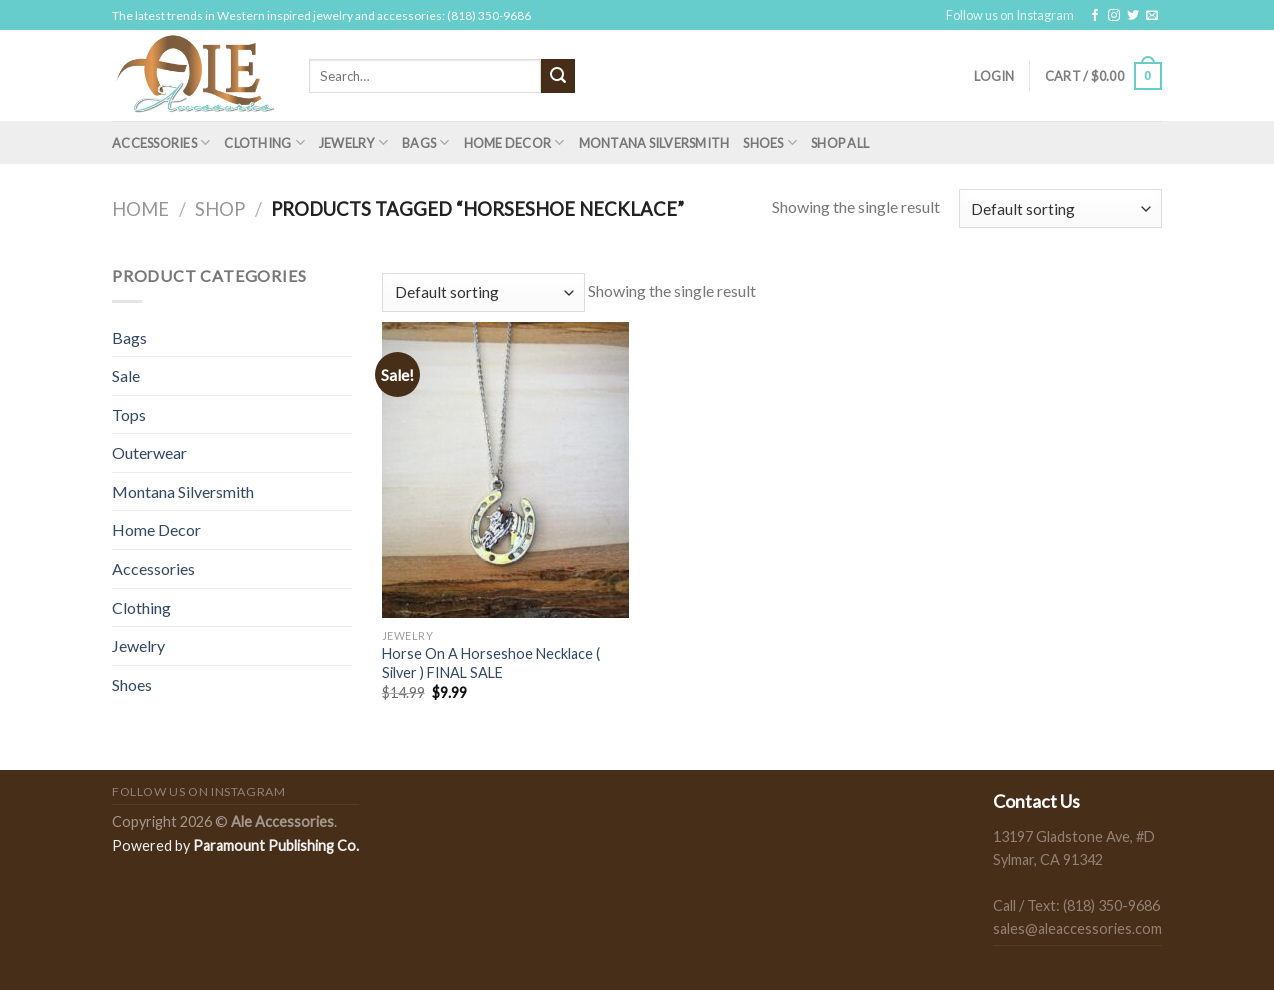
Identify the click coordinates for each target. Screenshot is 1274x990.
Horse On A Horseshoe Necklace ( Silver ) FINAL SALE (491, 663)
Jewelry (353, 142)
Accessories (161, 142)
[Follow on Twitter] (1133, 16)
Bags (425, 142)
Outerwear (149, 452)
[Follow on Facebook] (1095, 16)
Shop (220, 209)
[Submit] (558, 76)
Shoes (770, 142)
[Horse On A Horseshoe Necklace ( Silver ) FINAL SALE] (505, 470)
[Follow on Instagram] (1114, 16)
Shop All (840, 143)
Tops (129, 414)
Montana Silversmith (654, 143)
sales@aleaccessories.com (1077, 928)
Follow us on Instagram (1010, 15)
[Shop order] (1060, 208)
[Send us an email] (1152, 16)
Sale (126, 375)
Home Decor (514, 142)
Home (140, 209)
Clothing (264, 142)
